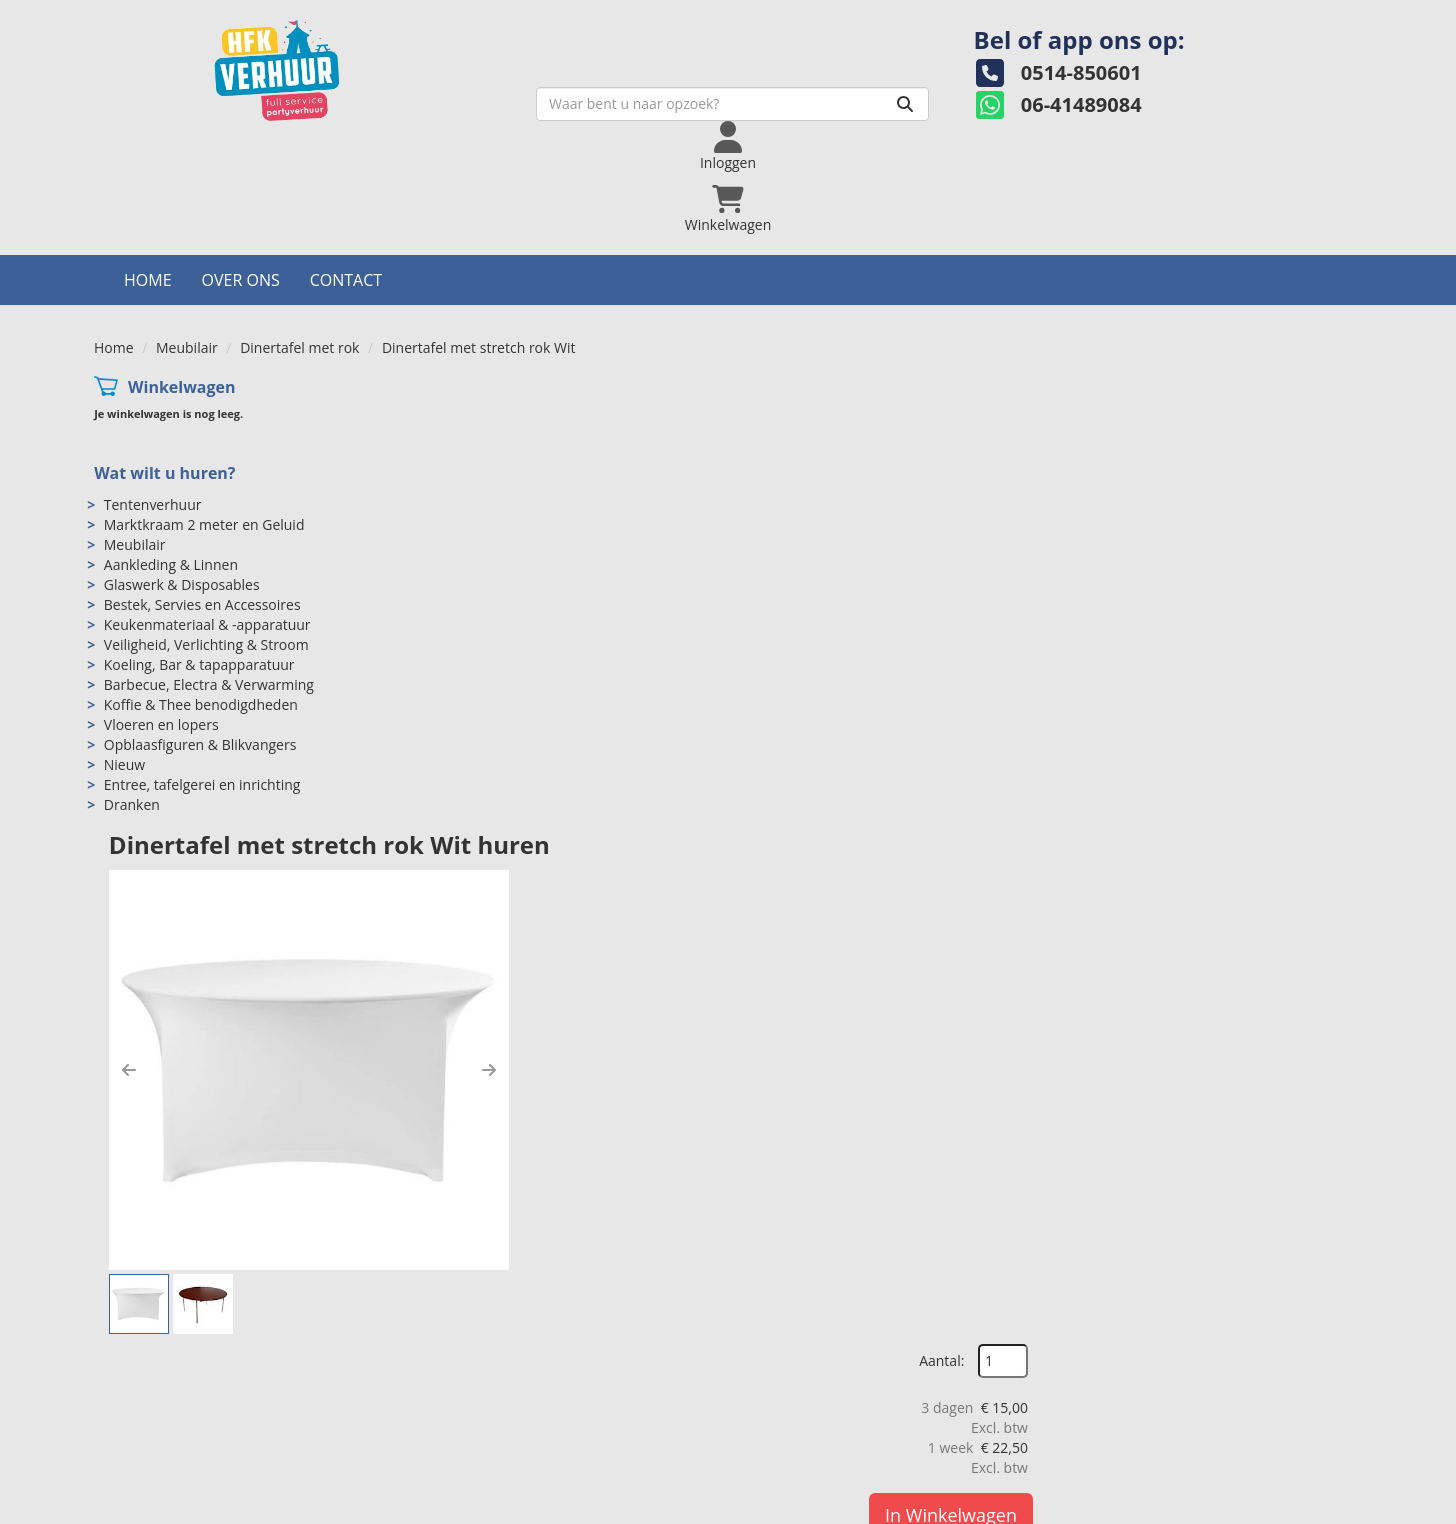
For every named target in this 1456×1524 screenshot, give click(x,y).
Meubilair (187, 246)
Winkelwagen (182, 286)
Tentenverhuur (153, 403)
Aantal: (1255, 332)
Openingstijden (488, 1422)
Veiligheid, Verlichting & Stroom (206, 543)
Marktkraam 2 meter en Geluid (204, 423)
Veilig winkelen (804, 1422)
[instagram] (1308, 1507)
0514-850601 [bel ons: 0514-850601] (180, 1404)
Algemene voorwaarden (833, 1442)
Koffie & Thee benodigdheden (201, 603)
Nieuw (124, 663)
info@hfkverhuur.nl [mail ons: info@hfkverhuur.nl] (200, 1438)
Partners (467, 1442)
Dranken (132, 703)
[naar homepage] (252, 83)
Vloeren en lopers (161, 623)
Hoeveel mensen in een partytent (1181, 1422)
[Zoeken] (795, 117)
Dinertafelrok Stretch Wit (610, 867)
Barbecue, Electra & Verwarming (209, 583)
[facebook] (1236, 1507)
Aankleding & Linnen (171, 463)
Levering (783, 1402)
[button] (446, 515)
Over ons (241, 179)
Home (148, 179)
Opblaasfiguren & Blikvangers (200, 643)
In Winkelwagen (1265, 486)
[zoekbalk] (622, 117)
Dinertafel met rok (299, 246)
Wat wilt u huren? (164, 372)
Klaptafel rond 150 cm (1061, 867)
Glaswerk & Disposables (182, 483)
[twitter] (1272, 1507)
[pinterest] (1344, 1507)
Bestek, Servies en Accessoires (202, 503)
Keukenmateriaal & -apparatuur (207, 523)
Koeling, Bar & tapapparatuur (199, 563)
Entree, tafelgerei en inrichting (202, 683)
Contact (346, 179)
